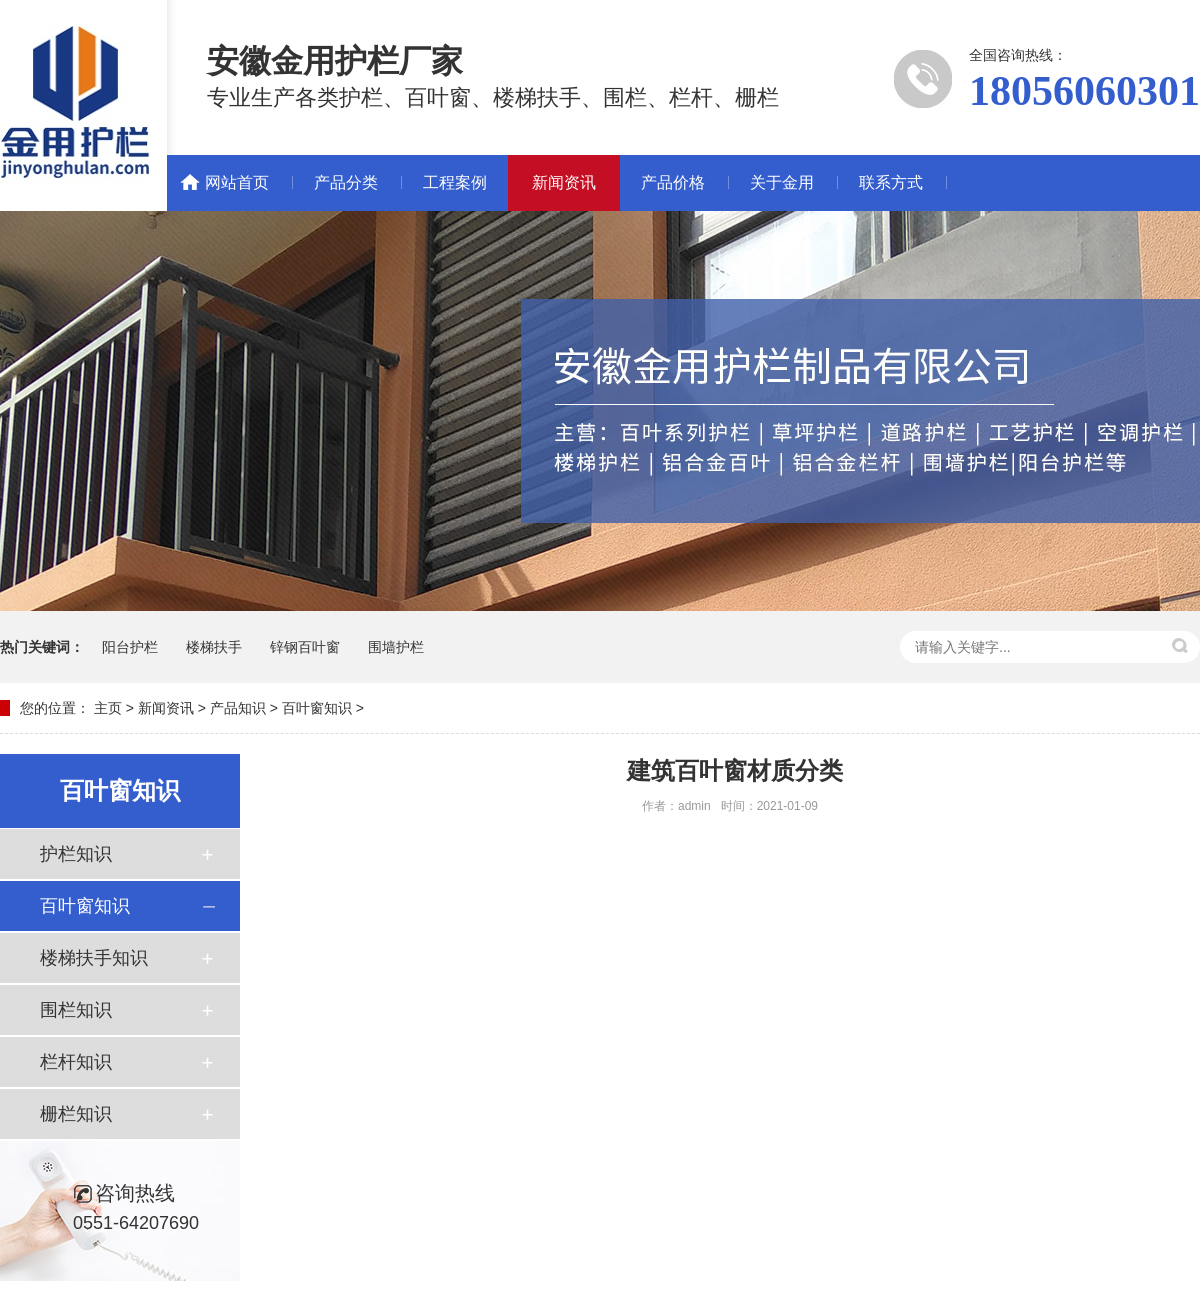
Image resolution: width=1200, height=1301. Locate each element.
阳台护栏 (130, 647)
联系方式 (891, 182)
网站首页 (237, 182)
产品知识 (238, 708)
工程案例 (455, 182)
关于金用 (782, 182)
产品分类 (346, 182)
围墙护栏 (396, 647)
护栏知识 (76, 854)
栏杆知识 (76, 1062)
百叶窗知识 (317, 708)
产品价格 (673, 182)
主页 (108, 708)
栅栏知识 (76, 1114)
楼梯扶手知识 (94, 958)
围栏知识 (76, 1010)
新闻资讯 (564, 182)
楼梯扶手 (214, 647)
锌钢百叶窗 (305, 647)
